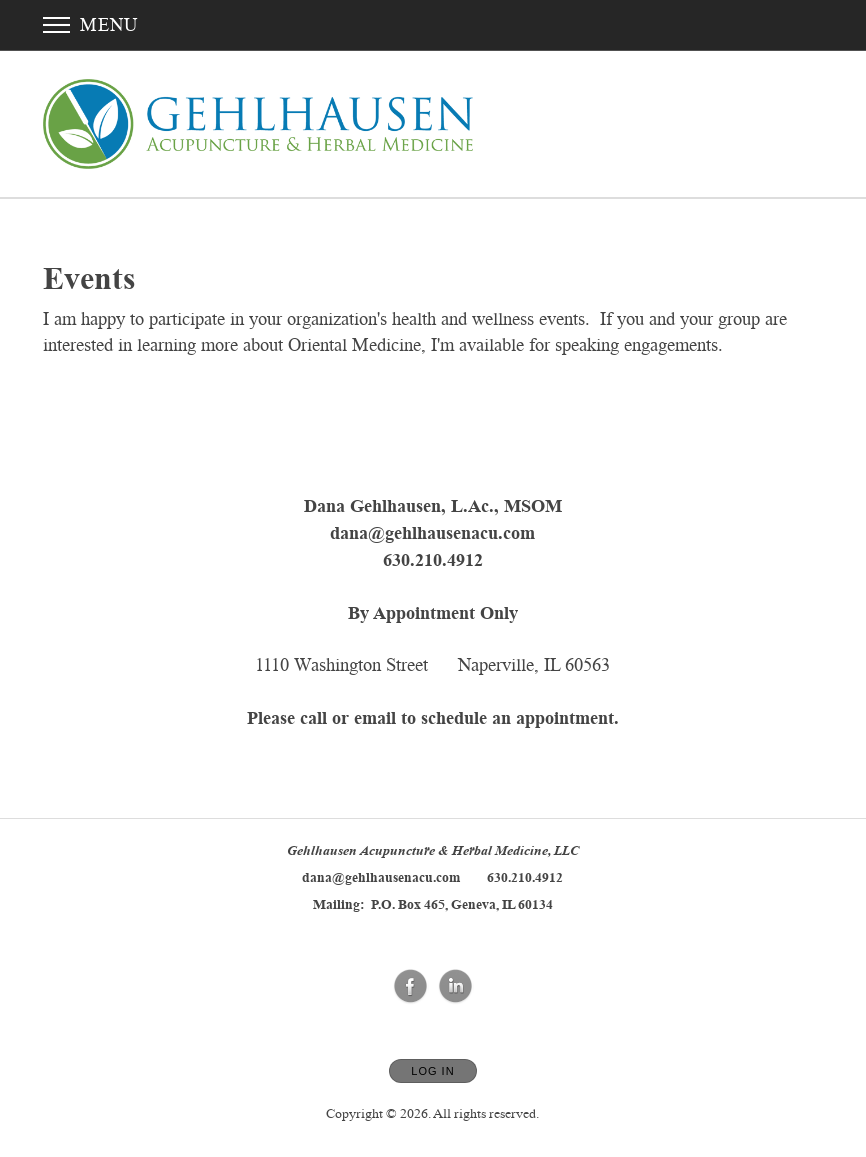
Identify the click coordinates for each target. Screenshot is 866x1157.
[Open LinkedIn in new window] (456, 987)
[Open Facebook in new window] (411, 987)
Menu (90, 25)
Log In (432, 1071)
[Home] (258, 123)
